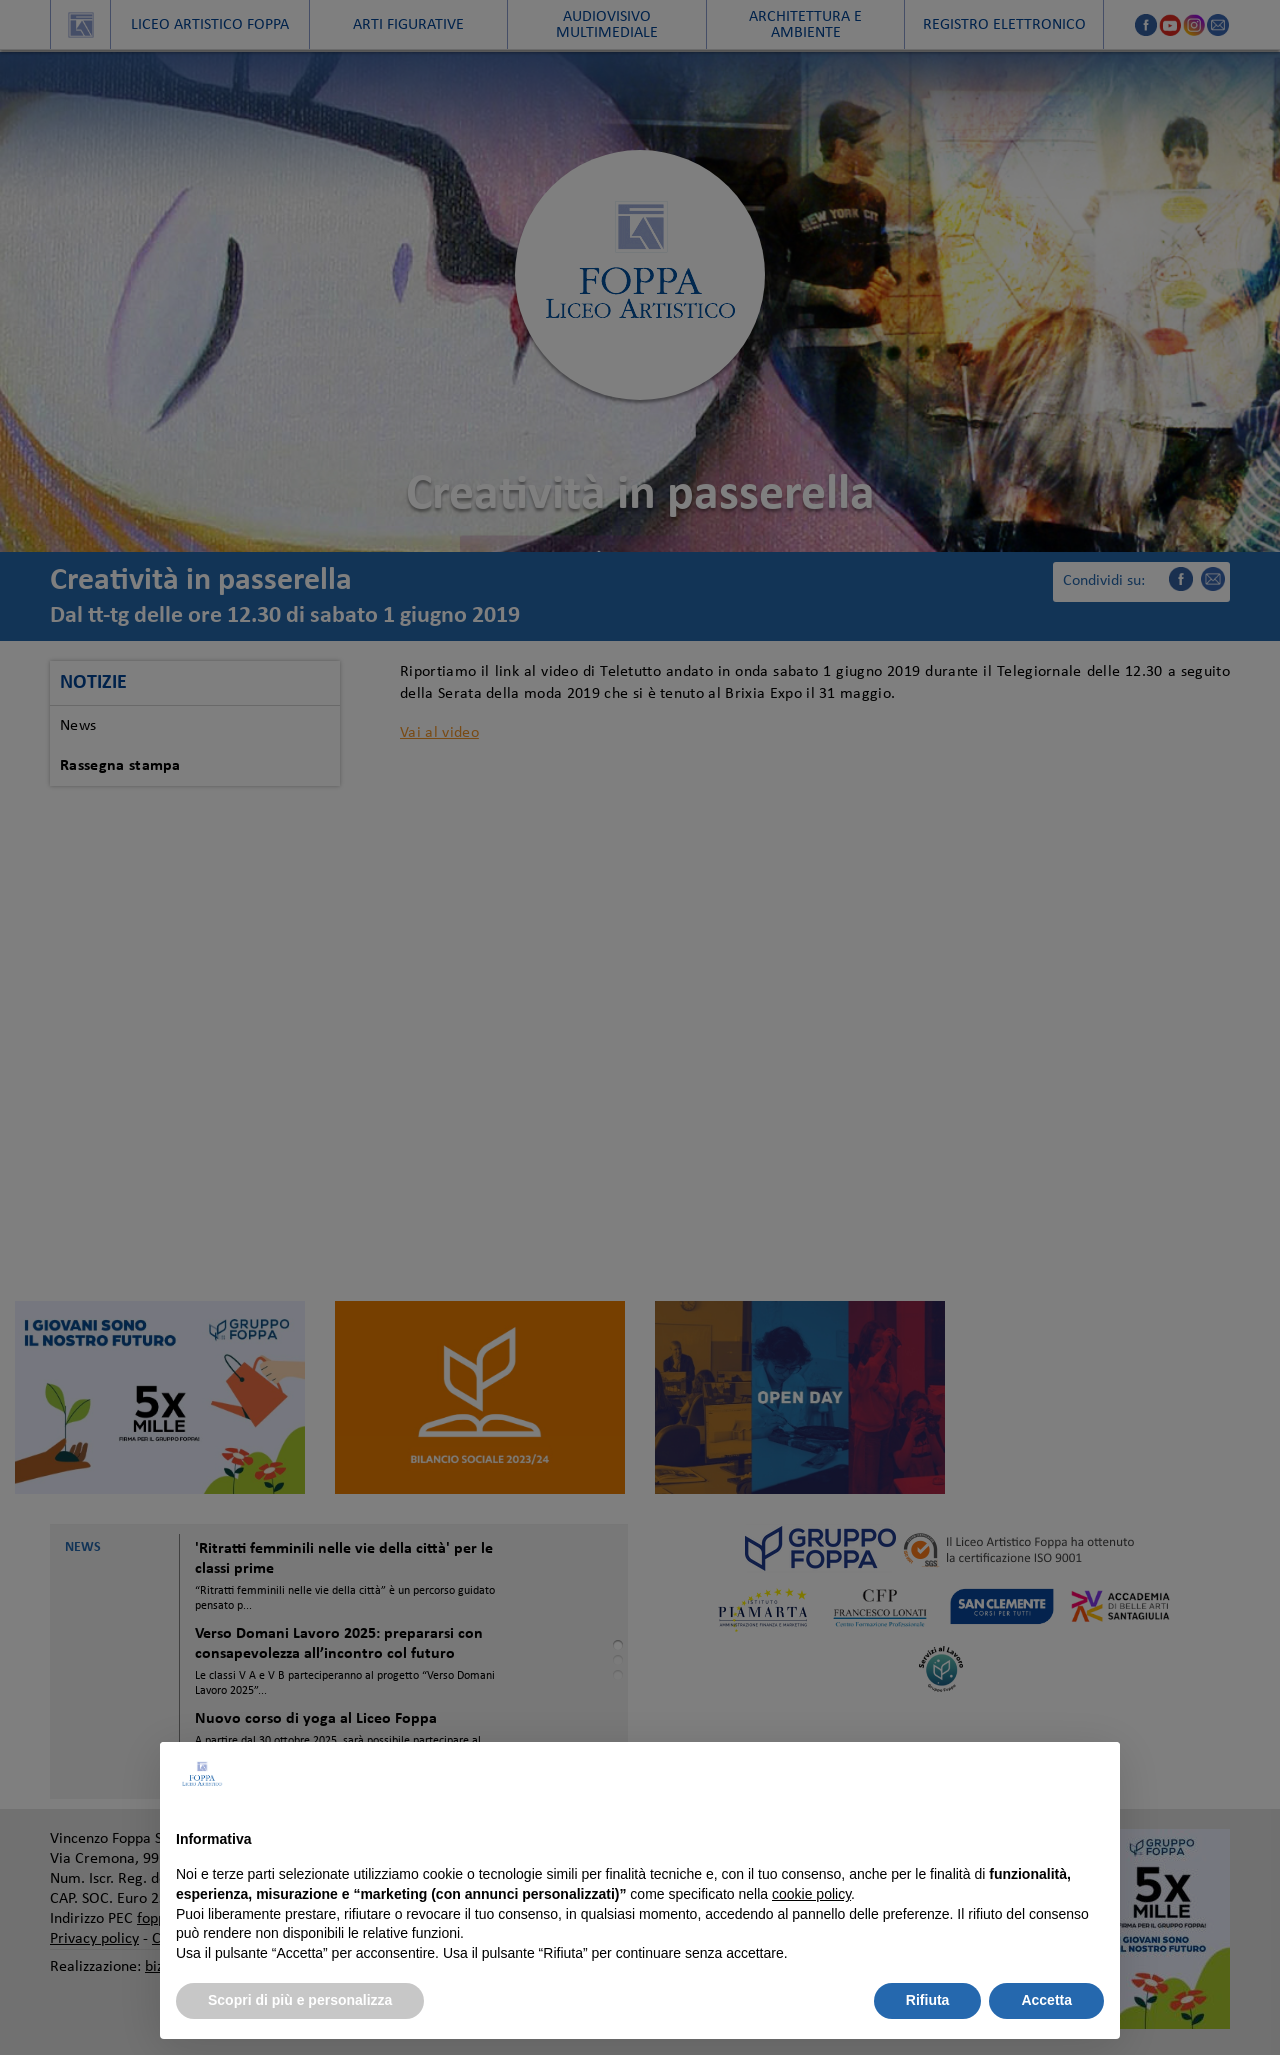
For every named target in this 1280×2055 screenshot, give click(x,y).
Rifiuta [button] (928, 2000)
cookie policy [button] (811, 1894)
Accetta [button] (1046, 2000)
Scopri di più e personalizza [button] (300, 2000)
